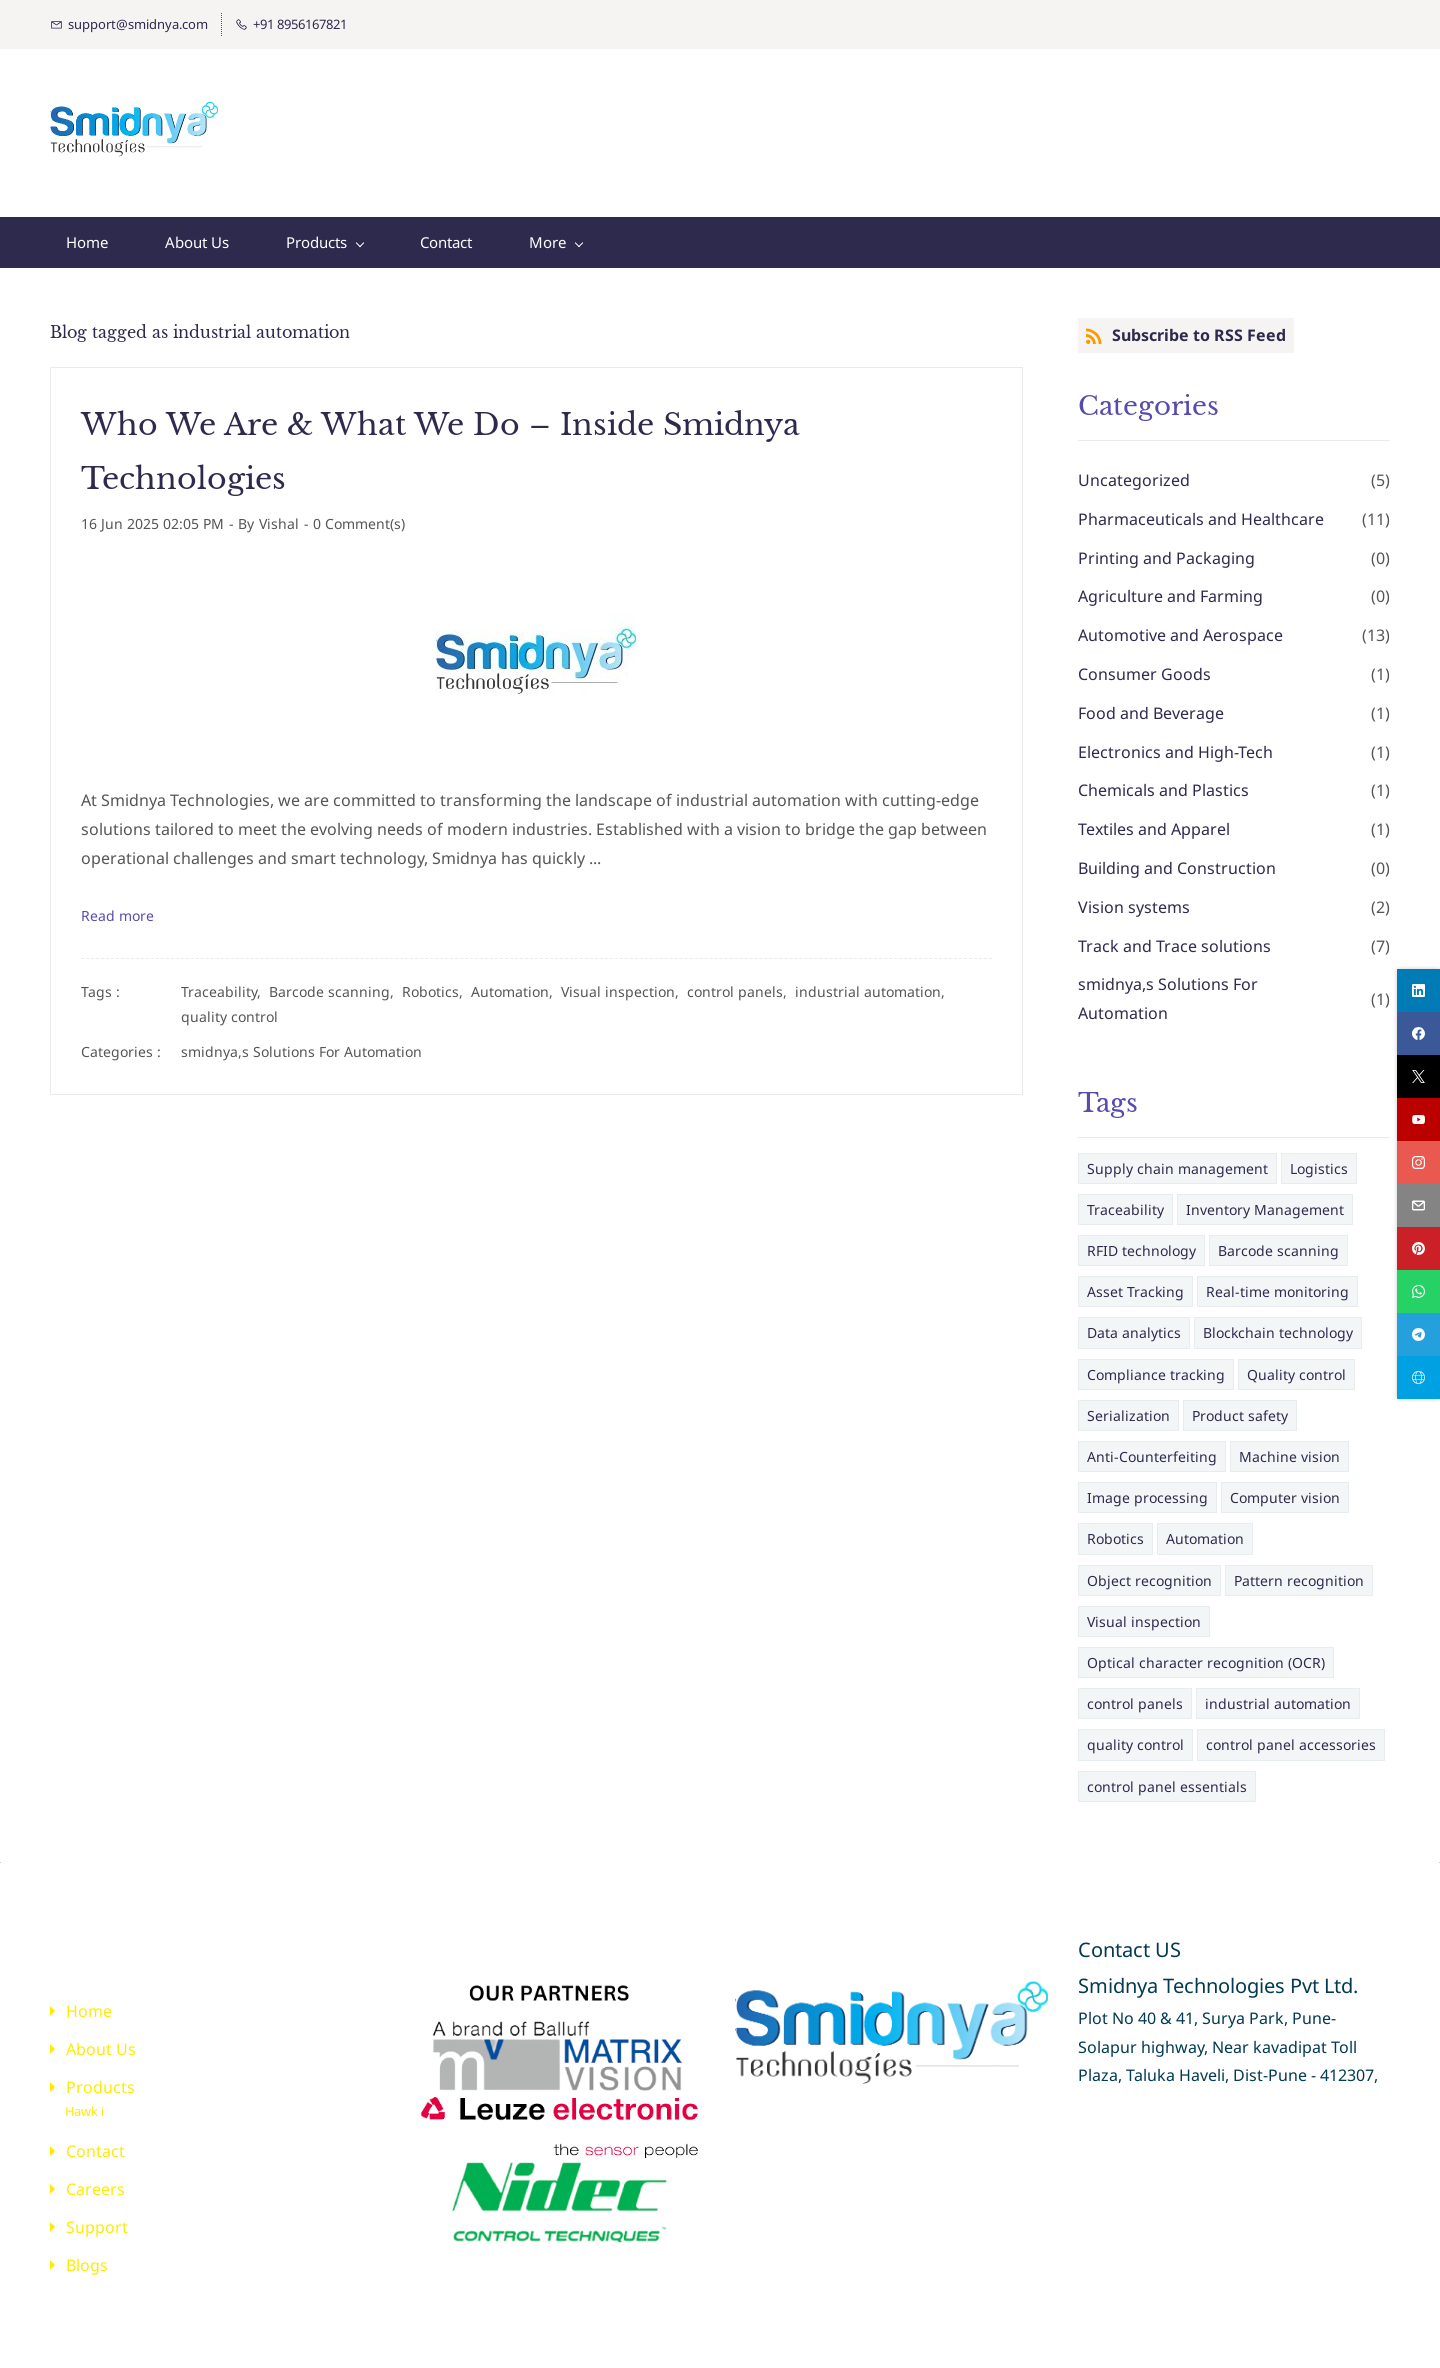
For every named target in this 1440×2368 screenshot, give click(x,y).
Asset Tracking (1135, 1281)
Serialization (1128, 1405)
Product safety (1240, 1405)
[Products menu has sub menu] (324, 232)
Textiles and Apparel (1154, 819)
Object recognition (1149, 1570)
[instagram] (1418, 1162)
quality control (229, 1006)
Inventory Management (1265, 1199)
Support (97, 2217)
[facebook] (1418, 1033)
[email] (1418, 1205)
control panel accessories (1291, 1734)
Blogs (87, 2255)
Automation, (516, 981)
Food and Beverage (1151, 703)
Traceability (1125, 1199)
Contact (95, 2141)
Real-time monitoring (1277, 1281)
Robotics (1115, 1528)
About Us (101, 2039)
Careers (95, 2179)
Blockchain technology (1278, 1322)
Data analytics (1134, 1322)
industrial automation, (874, 981)
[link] (549, 1979)
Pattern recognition (1299, 1570)
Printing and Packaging (1166, 548)
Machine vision (1289, 1446)
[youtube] (1418, 1119)
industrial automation (1278, 1693)
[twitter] (1418, 1076)
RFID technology (1141, 1240)
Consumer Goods (1144, 664)
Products (100, 2077)
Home (89, 2001)
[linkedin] (1418, 990)
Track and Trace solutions (1174, 936)
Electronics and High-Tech (1175, 742)
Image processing (1147, 1487)
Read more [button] (117, 905)
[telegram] (1418, 1334)
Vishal (279, 513)
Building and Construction (1177, 858)
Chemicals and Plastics (1163, 780)
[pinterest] (1418, 1248)
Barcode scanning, (335, 981)
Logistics (1319, 1158)
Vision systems (1134, 897)
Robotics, (436, 981)
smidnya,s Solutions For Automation (301, 1041)
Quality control (1296, 1364)
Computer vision (1285, 1487)
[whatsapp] (1418, 1291)
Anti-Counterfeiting (1152, 1446)
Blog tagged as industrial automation (200, 322)
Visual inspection (1144, 1611)
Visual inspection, (624, 981)
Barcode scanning (1278, 1240)
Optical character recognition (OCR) (1206, 1652)
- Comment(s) (354, 513)
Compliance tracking (1156, 1364)
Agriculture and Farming (1170, 586)
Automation (1205, 1528)
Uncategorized (1134, 470)
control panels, (741, 981)
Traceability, (225, 981)
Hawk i (84, 2101)
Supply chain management (1177, 1158)
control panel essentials (1167, 1776)
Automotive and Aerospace (1180, 625)
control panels (1135, 1693)
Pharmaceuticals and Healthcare (1201, 509)
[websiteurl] (1418, 1377)
